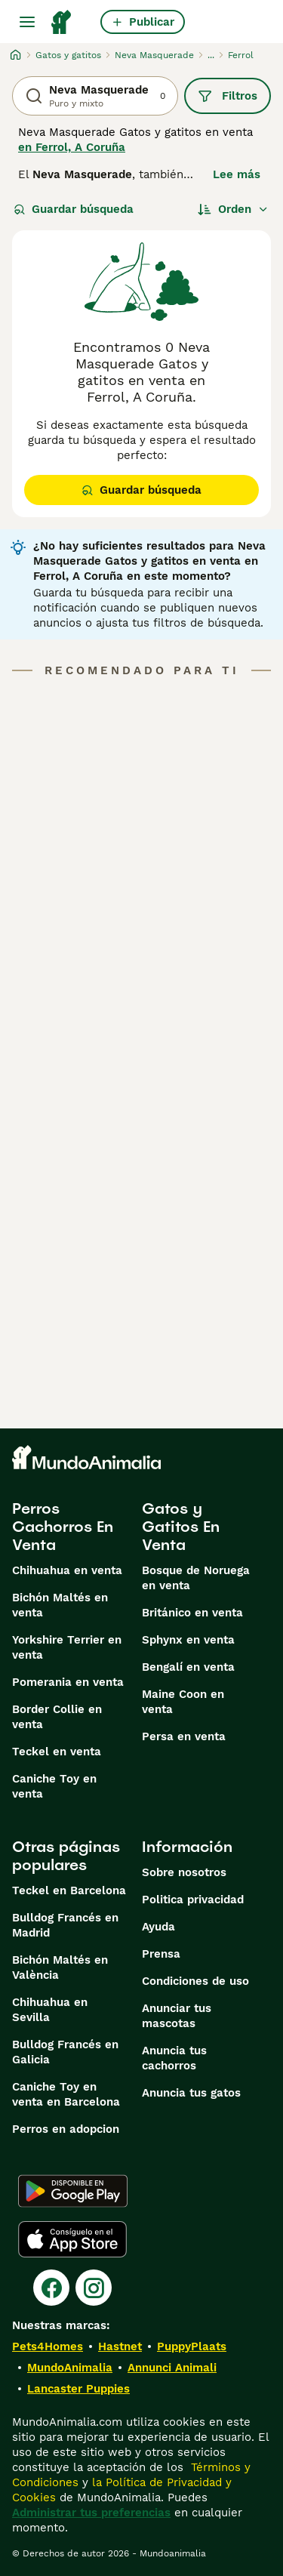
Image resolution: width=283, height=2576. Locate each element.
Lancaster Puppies (78, 2389)
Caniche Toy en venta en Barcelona (66, 2094)
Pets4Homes (47, 2346)
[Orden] (233, 209)
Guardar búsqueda (74, 209)
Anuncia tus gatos (191, 2093)
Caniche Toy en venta (54, 1786)
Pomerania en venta (68, 1682)
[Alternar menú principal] (27, 22)
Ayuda (158, 1927)
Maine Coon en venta (183, 1701)
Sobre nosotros (184, 1872)
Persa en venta (184, 1736)
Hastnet (120, 2346)
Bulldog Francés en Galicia (65, 2052)
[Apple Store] (72, 2239)
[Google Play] (73, 2191)
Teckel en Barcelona (69, 1890)
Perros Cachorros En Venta (62, 1526)
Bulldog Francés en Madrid (65, 1925)
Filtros (227, 95)
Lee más (236, 174)
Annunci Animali (172, 2367)
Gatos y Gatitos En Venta (181, 1526)
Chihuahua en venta (67, 1570)
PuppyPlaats (191, 2346)
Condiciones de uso (195, 1981)
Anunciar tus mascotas (176, 2015)
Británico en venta (192, 1612)
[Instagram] (93, 2287)
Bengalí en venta (188, 1667)
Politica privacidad (193, 1899)
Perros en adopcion (65, 2129)
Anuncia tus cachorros (174, 2058)
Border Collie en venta (57, 1716)
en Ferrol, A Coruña (71, 147)
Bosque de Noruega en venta (196, 1578)
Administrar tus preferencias (91, 2512)
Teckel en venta (56, 1751)
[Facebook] (51, 2287)
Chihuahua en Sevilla (50, 2009)
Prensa (161, 1954)
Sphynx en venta (188, 1640)
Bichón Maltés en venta (60, 1605)
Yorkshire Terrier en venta (67, 1647)
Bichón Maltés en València (60, 1967)
